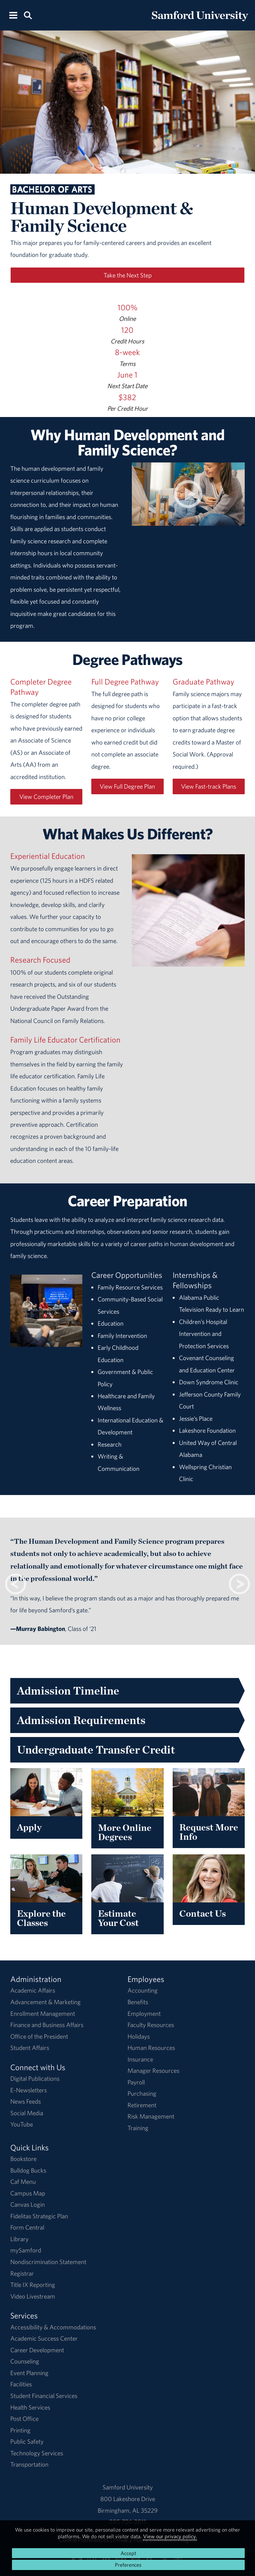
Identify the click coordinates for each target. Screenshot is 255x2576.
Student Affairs (29, 2048)
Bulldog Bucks (28, 2170)
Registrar (22, 2273)
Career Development (37, 2350)
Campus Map (27, 2193)
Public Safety (26, 2441)
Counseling (24, 2361)
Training (138, 2128)
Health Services (30, 2407)
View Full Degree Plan (127, 786)
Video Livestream (32, 2296)
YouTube (21, 2124)
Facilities (21, 2384)
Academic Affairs (32, 1990)
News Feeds (25, 2101)
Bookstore (23, 2159)
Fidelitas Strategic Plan (39, 2216)
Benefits (138, 2002)
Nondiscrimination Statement (48, 2262)
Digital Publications (34, 2078)
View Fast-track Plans (208, 786)
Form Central (27, 2227)
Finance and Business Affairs (46, 2025)
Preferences (128, 2564)
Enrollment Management (42, 2013)
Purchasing (142, 2093)
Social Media (26, 2113)
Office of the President (39, 2036)
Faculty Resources (151, 2025)
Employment (144, 2013)
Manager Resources (153, 2070)
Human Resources (151, 2048)
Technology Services (36, 2453)
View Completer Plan (46, 797)
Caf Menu (23, 2182)
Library (19, 2239)
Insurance (140, 2059)
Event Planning (29, 2373)
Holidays (139, 2036)
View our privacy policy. (170, 2536)
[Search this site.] (27, 15)
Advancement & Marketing (45, 2002)
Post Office (24, 2419)
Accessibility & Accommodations (53, 2327)
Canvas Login (27, 2204)
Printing (20, 2430)
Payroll (136, 2082)
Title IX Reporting (32, 2285)
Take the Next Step (128, 275)
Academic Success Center (44, 2338)
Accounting (143, 1990)
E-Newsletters (28, 2090)
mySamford (25, 2250)
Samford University (128, 2487)
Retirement (142, 2105)
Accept (128, 2553)
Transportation (29, 2464)
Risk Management (151, 2116)
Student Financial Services (43, 2396)
